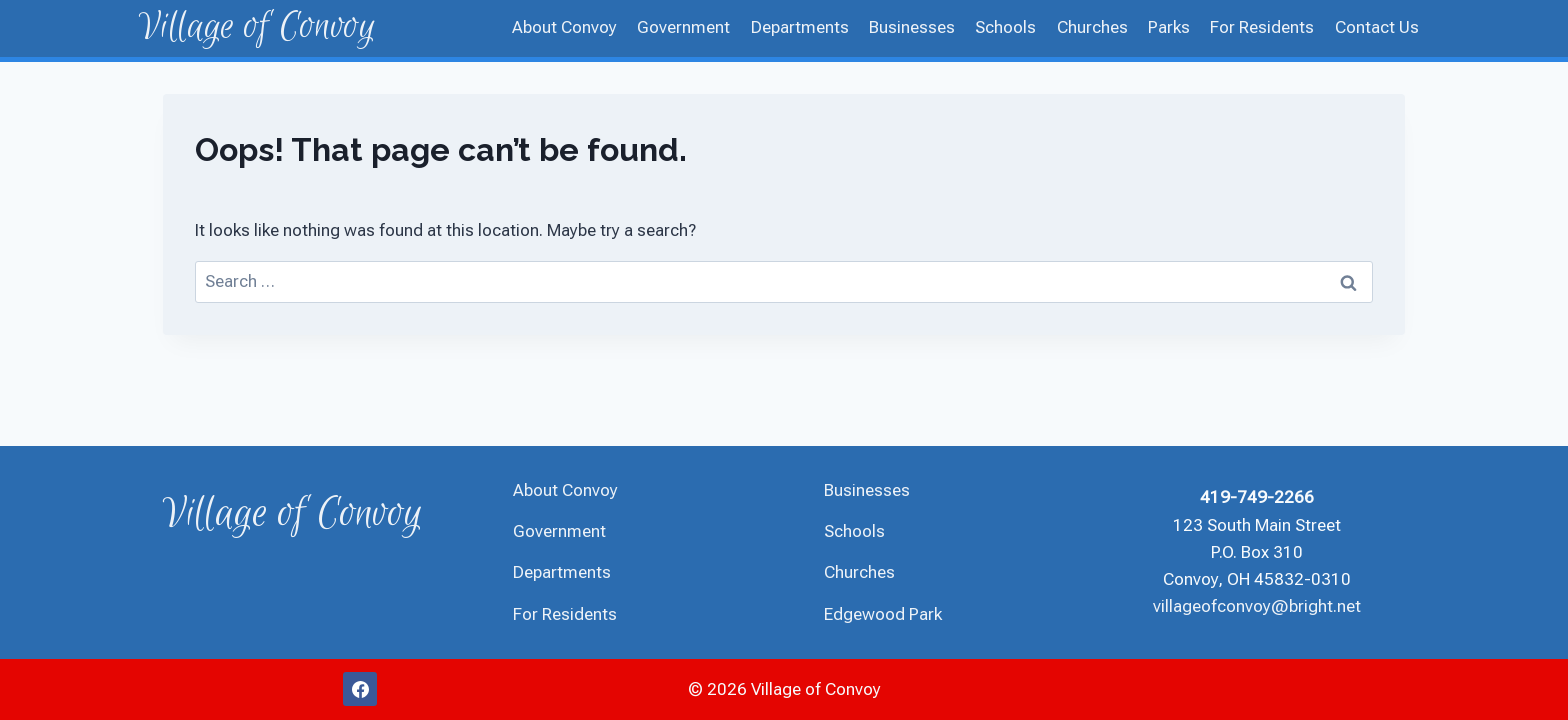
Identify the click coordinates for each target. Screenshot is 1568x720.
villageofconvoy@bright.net (1257, 606)
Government (683, 27)
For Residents (1262, 27)
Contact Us (1377, 27)
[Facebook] (360, 689)
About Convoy (564, 27)
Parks (1169, 27)
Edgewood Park (883, 614)
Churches (1092, 27)
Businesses (912, 27)
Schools (1005, 27)
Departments (800, 27)
